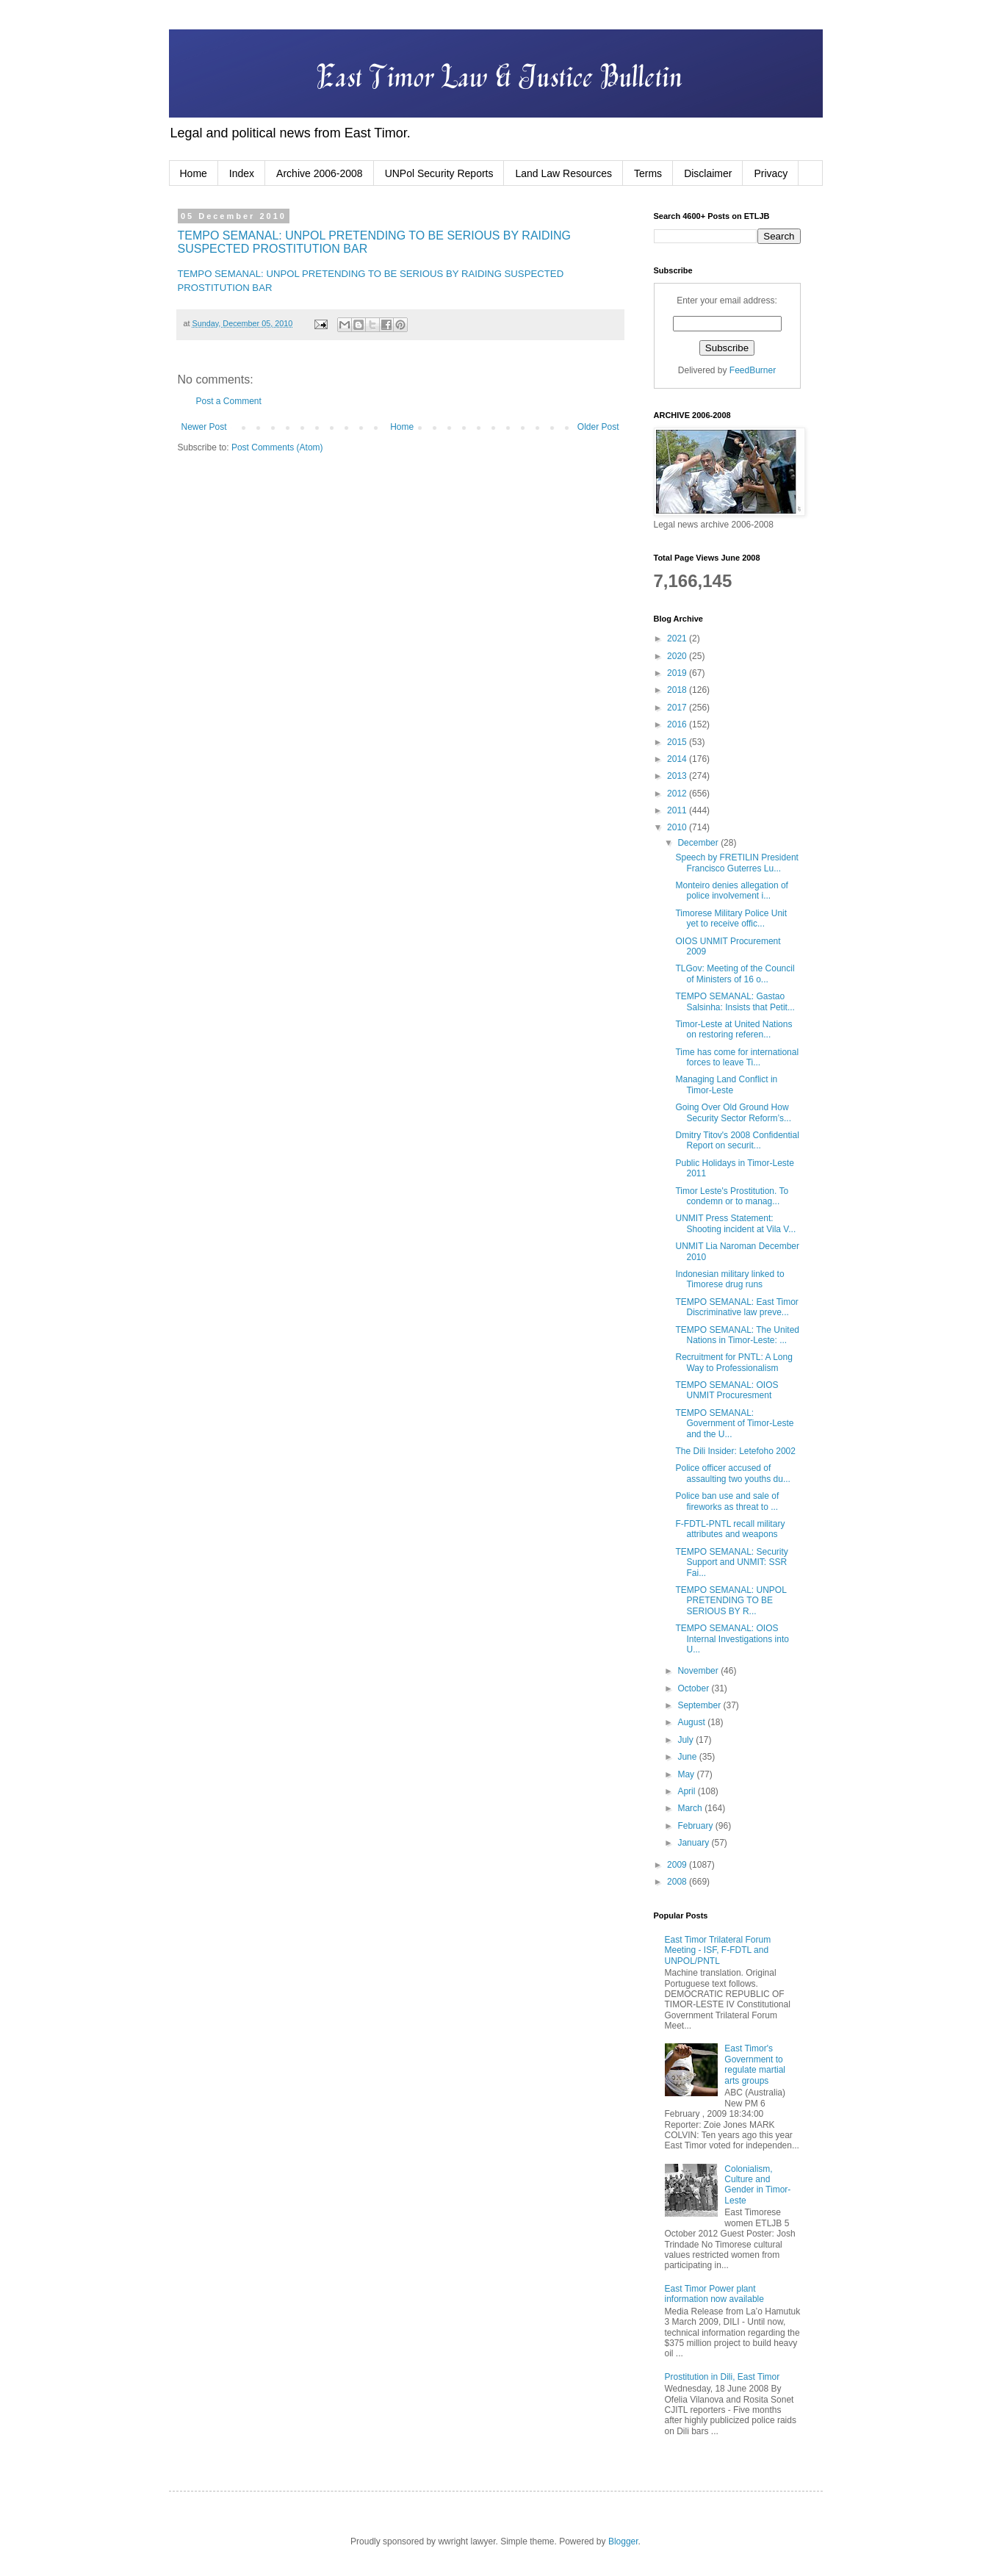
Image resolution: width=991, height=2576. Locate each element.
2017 (678, 707)
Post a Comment (229, 401)
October (694, 1688)
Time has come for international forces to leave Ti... (737, 1057)
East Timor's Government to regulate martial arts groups (754, 2064)
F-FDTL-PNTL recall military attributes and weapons (730, 1529)
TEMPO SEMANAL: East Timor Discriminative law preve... (736, 1307)
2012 (678, 793)
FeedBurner (752, 370)
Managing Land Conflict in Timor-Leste (726, 1084)
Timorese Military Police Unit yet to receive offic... (731, 918)
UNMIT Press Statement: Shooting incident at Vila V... (735, 1223)
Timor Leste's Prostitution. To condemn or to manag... (731, 1196)
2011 (678, 810)
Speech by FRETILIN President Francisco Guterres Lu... (736, 862)
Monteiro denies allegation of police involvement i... (731, 890)
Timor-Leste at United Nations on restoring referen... (733, 1029)
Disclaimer (708, 173)
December (699, 843)
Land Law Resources (563, 173)
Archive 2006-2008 (319, 173)
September (700, 1705)
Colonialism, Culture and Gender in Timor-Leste (757, 2185)
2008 (678, 1882)
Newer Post (204, 427)
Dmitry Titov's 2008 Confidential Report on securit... (737, 1140)
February (696, 1826)
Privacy (771, 173)
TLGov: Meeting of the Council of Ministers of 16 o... (734, 973)
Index (241, 173)
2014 (678, 759)
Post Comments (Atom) (277, 447)
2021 (678, 638)
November (699, 1671)
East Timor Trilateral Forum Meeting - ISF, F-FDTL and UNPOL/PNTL (718, 1950)
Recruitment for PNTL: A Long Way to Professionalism (733, 1362)
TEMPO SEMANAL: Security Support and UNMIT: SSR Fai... (731, 1562)
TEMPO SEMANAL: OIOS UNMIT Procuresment (726, 1390)
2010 (678, 827)
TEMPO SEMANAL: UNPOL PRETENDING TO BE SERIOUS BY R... (730, 1600)
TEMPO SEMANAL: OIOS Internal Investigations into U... (731, 1639)
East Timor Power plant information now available (714, 2294)
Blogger (623, 2541)
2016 (678, 724)
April (687, 1791)
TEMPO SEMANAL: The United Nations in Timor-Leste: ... (737, 1335)
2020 (678, 656)
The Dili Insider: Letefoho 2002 (735, 1451)
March (690, 1808)
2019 (678, 673)
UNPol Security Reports (439, 173)
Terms (648, 173)
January (694, 1843)
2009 (678, 1865)
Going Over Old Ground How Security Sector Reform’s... (733, 1112)
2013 (678, 776)
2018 (678, 690)
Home (193, 173)
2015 (678, 742)
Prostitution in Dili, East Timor (722, 2377)
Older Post (598, 427)
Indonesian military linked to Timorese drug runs (729, 1279)
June (688, 1757)
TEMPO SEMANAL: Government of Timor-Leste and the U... (734, 1423)
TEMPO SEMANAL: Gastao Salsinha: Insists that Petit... (734, 1001)
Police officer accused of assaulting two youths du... (732, 1473)
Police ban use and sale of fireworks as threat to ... (727, 1501)
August (692, 1722)
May (686, 1774)
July (686, 1740)
